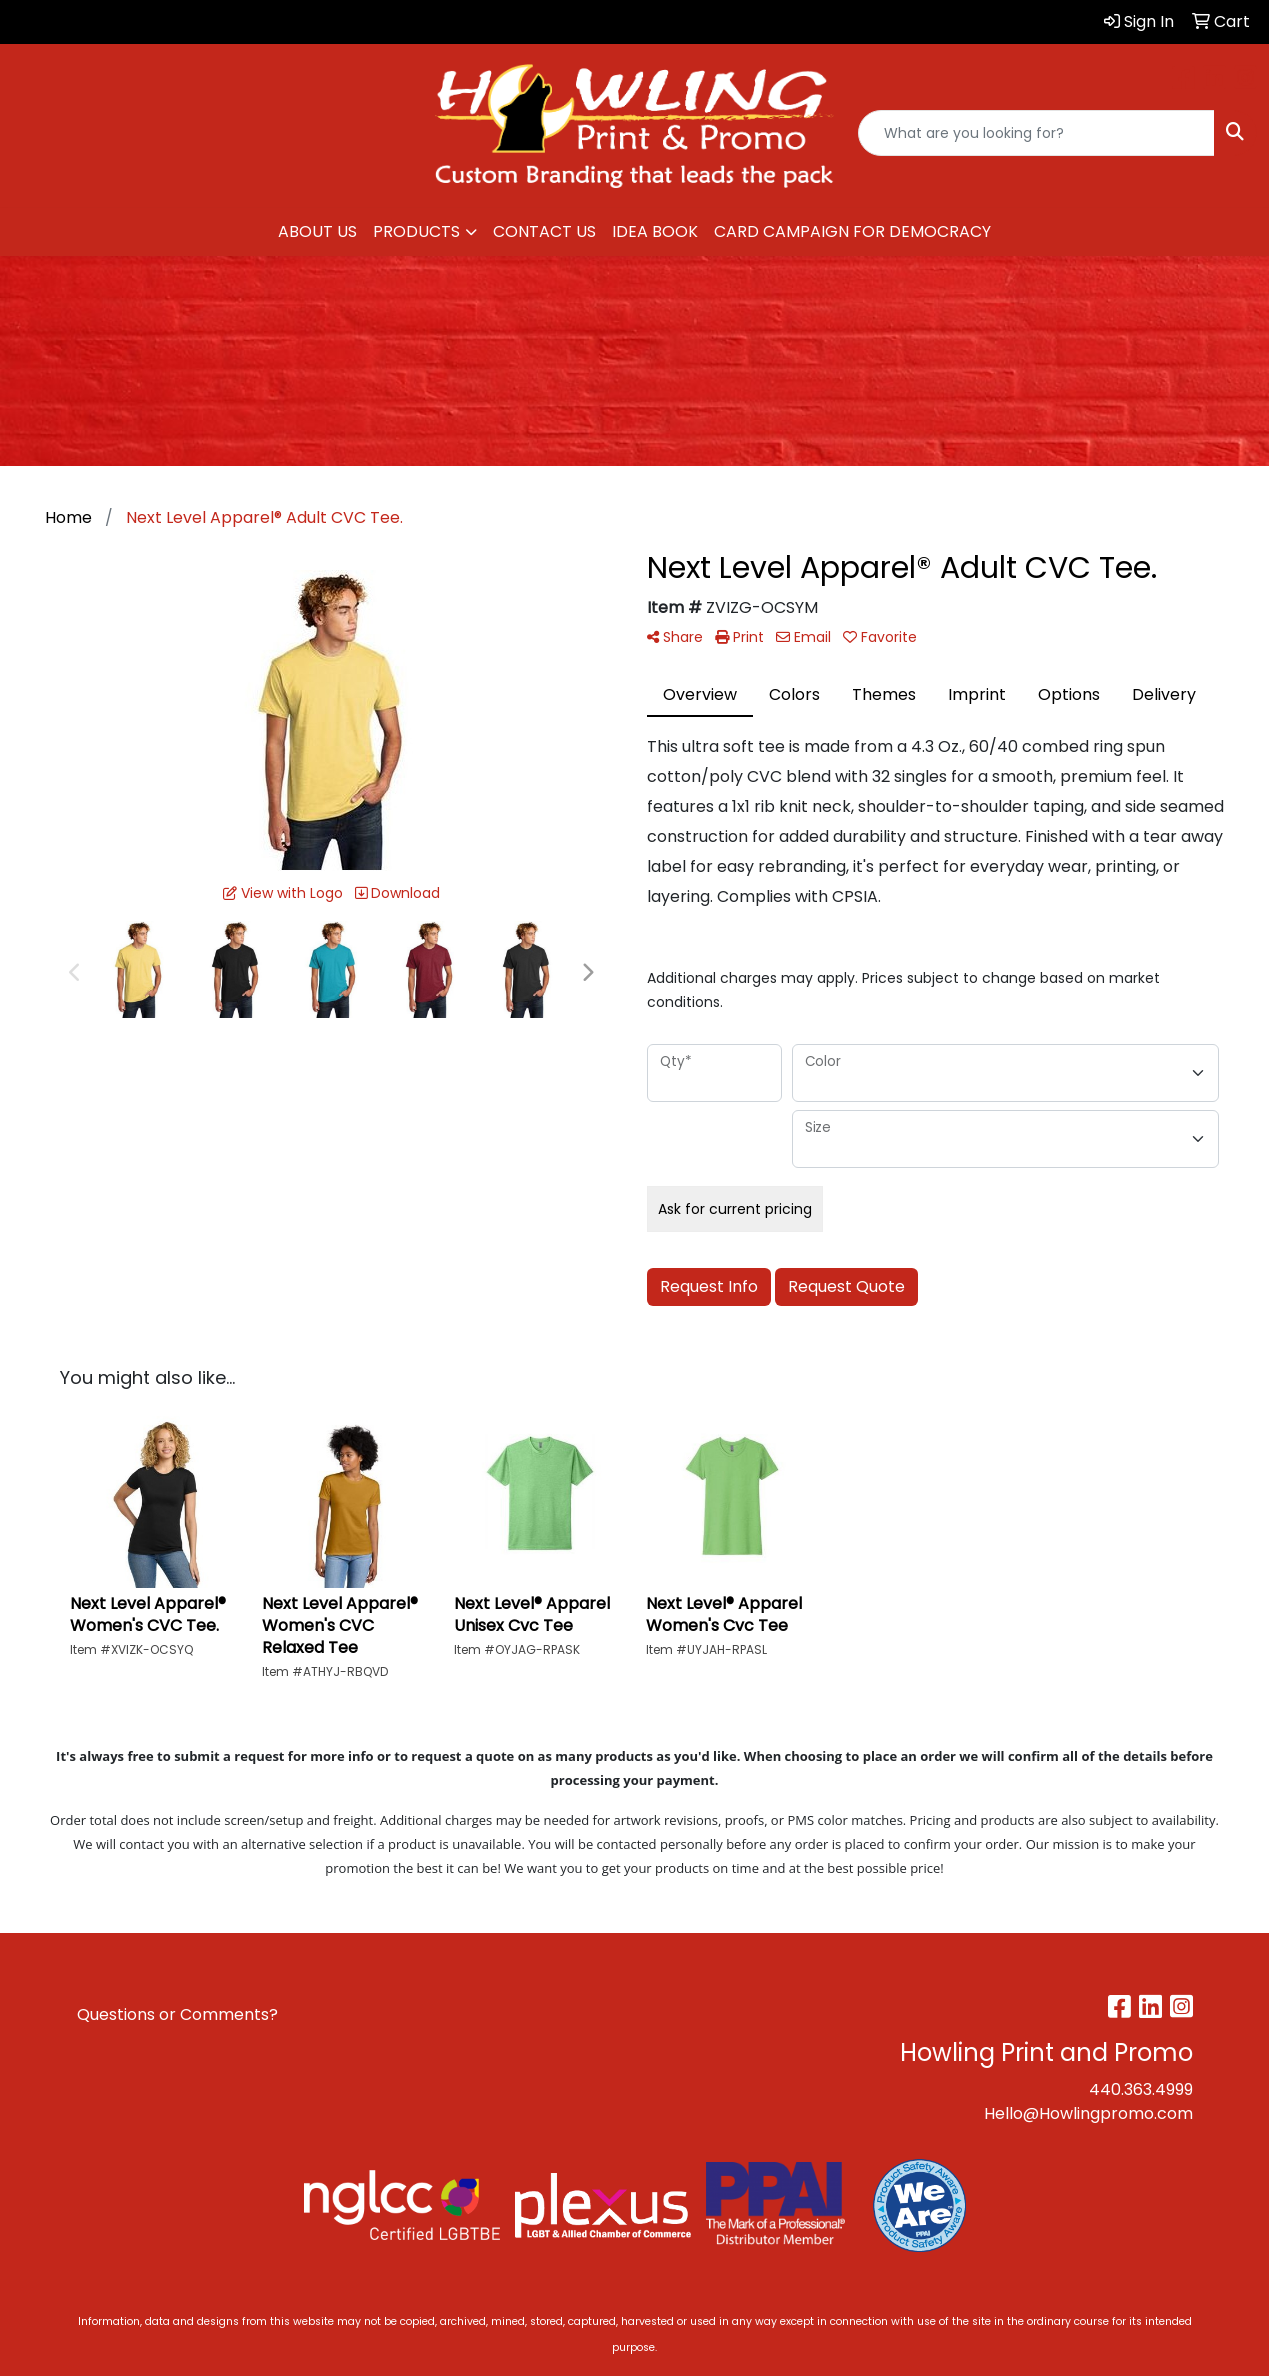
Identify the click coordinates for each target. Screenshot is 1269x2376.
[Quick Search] (1036, 133)
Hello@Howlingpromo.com (1088, 2113)
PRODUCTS (416, 231)
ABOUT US (317, 231)
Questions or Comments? (177, 2014)
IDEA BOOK (655, 231)
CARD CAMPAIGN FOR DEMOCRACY (852, 231)
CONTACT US (544, 231)
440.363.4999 (1141, 2089)
